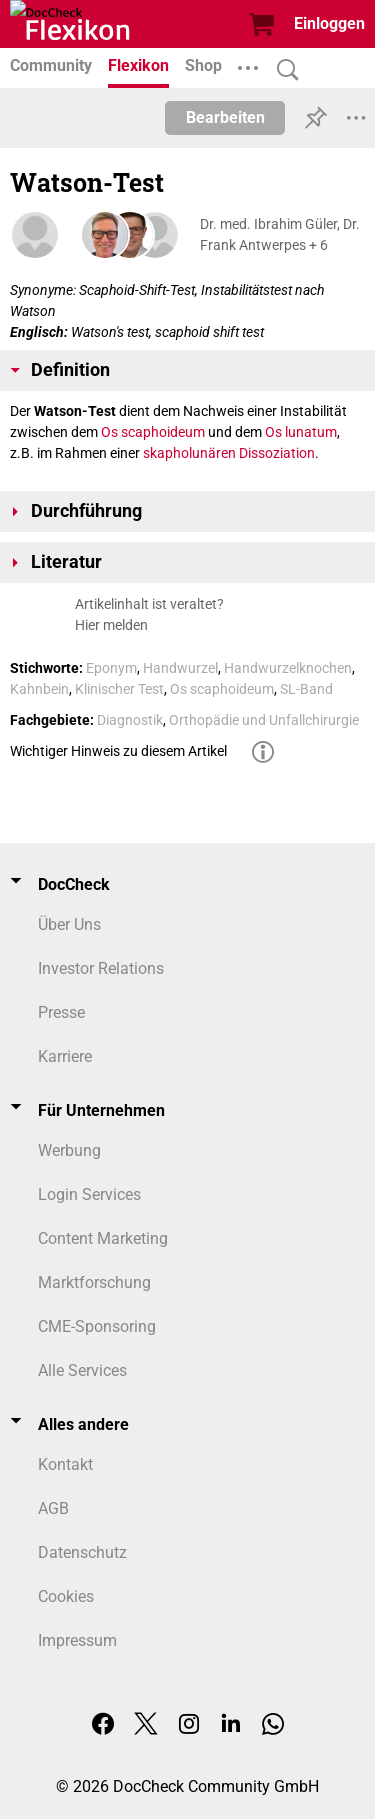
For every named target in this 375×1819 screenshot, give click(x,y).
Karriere (65, 1056)
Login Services (89, 1194)
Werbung (69, 1150)
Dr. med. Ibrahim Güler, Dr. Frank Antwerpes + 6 (280, 234)
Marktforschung (94, 1282)
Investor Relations (101, 968)
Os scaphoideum (153, 432)
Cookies (66, 1596)
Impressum (77, 1640)
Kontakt (65, 1464)
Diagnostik (130, 720)
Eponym (111, 668)
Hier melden (111, 625)
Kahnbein (39, 689)
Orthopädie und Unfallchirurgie (264, 720)
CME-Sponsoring (97, 1326)
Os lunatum (301, 432)
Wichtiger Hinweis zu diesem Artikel (118, 751)
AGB (53, 1508)
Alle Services (82, 1370)
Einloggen (329, 23)
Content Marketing (103, 1238)
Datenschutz (82, 1552)
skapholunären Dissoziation (229, 453)
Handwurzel (180, 668)
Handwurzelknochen (288, 668)
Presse (61, 1012)
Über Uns (69, 924)
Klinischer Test (119, 689)
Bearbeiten (225, 117)
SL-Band (306, 689)
